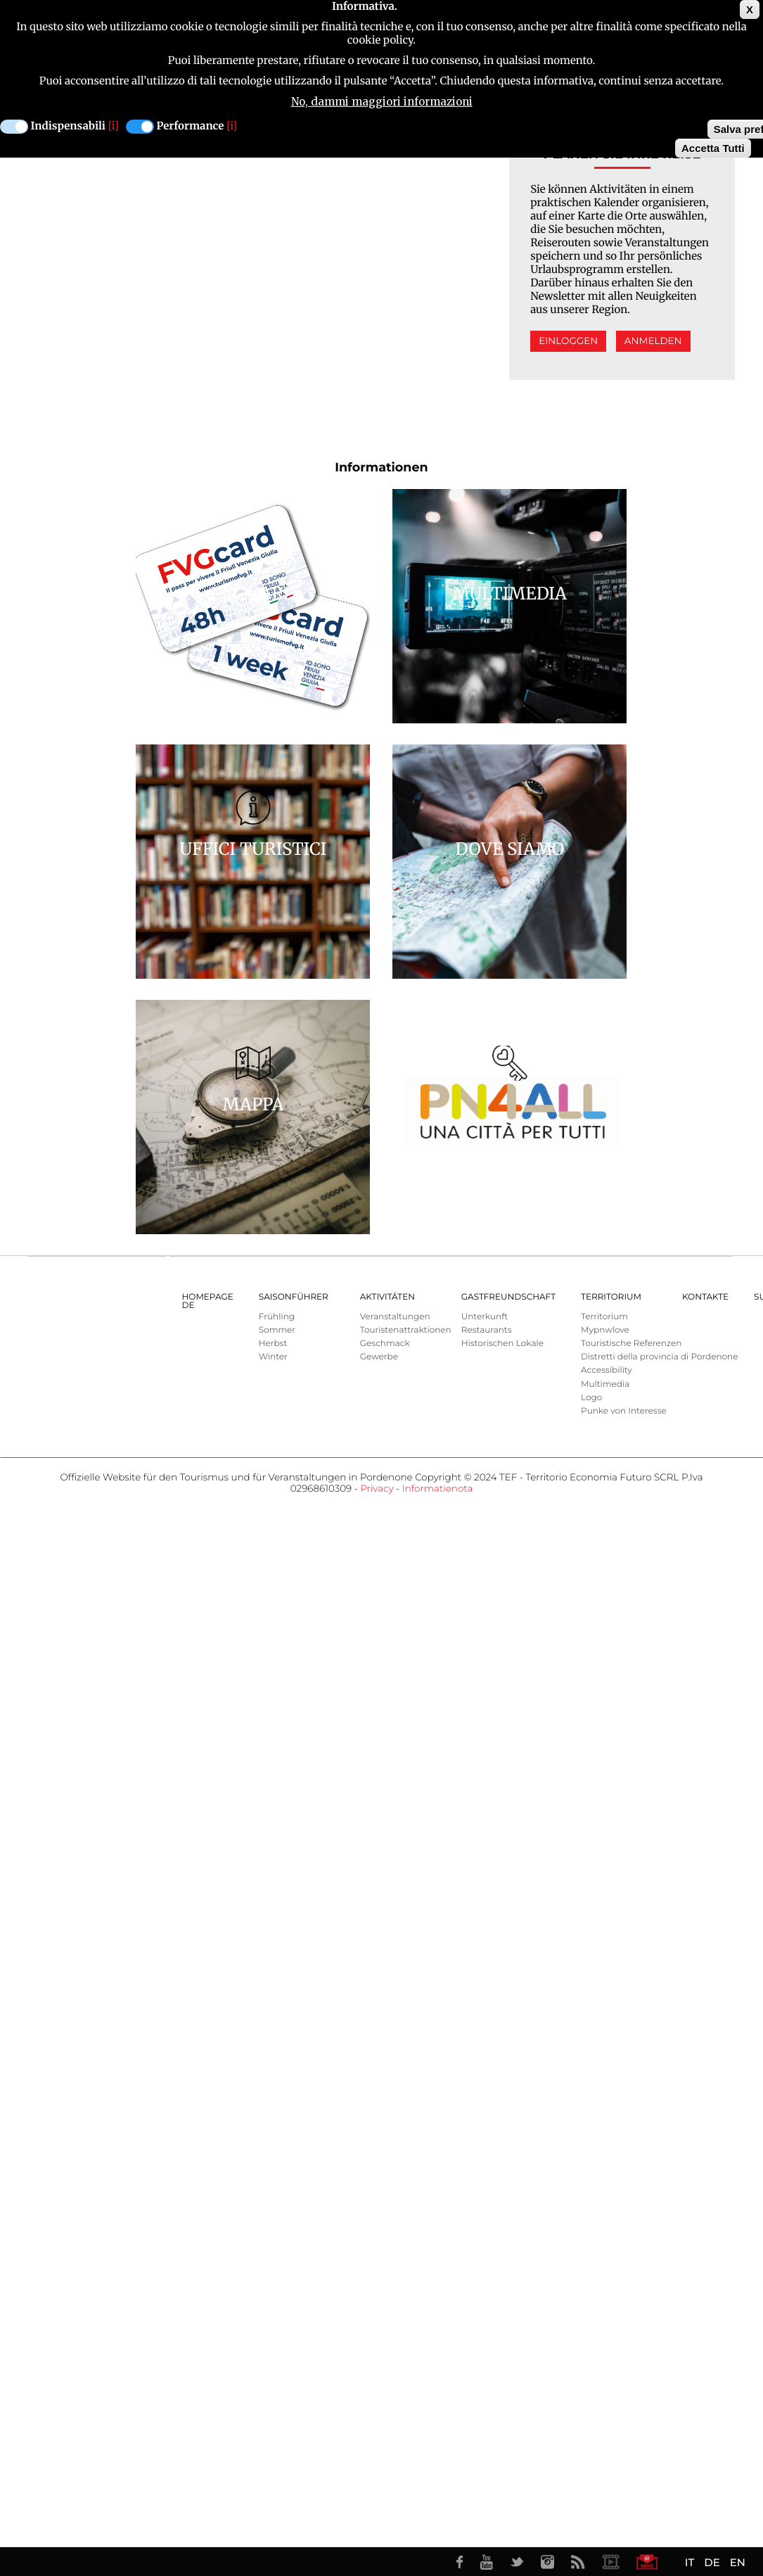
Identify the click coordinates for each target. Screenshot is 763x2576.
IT (689, 2562)
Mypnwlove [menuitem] (605, 1330)
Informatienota (437, 1489)
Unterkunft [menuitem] (484, 1317)
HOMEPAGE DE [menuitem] (207, 1301)
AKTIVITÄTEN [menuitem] (387, 1297)
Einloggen (568, 341)
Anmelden (653, 341)
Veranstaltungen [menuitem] (395, 1317)
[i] (113, 126)
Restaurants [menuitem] (486, 1330)
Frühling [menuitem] (277, 1317)
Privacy (376, 1489)
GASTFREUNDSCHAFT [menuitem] (508, 1297)
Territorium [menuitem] (611, 1297)
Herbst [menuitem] (273, 1343)
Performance (190, 126)
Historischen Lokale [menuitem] (502, 1343)
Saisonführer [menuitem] (293, 1297)
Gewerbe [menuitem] (379, 1357)
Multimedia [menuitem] (605, 1384)
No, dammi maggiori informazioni (382, 101)
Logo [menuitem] (591, 1397)
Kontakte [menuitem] (705, 1297)
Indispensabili (68, 126)
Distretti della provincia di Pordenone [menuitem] (659, 1357)
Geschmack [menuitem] (385, 1343)
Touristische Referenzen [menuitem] (631, 1343)
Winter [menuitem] (273, 1357)
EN (737, 2562)
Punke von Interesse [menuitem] (624, 1411)
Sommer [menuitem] (277, 1330)
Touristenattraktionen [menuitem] (405, 1330)
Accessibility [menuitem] (606, 1370)
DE (711, 2562)
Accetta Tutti (713, 148)
